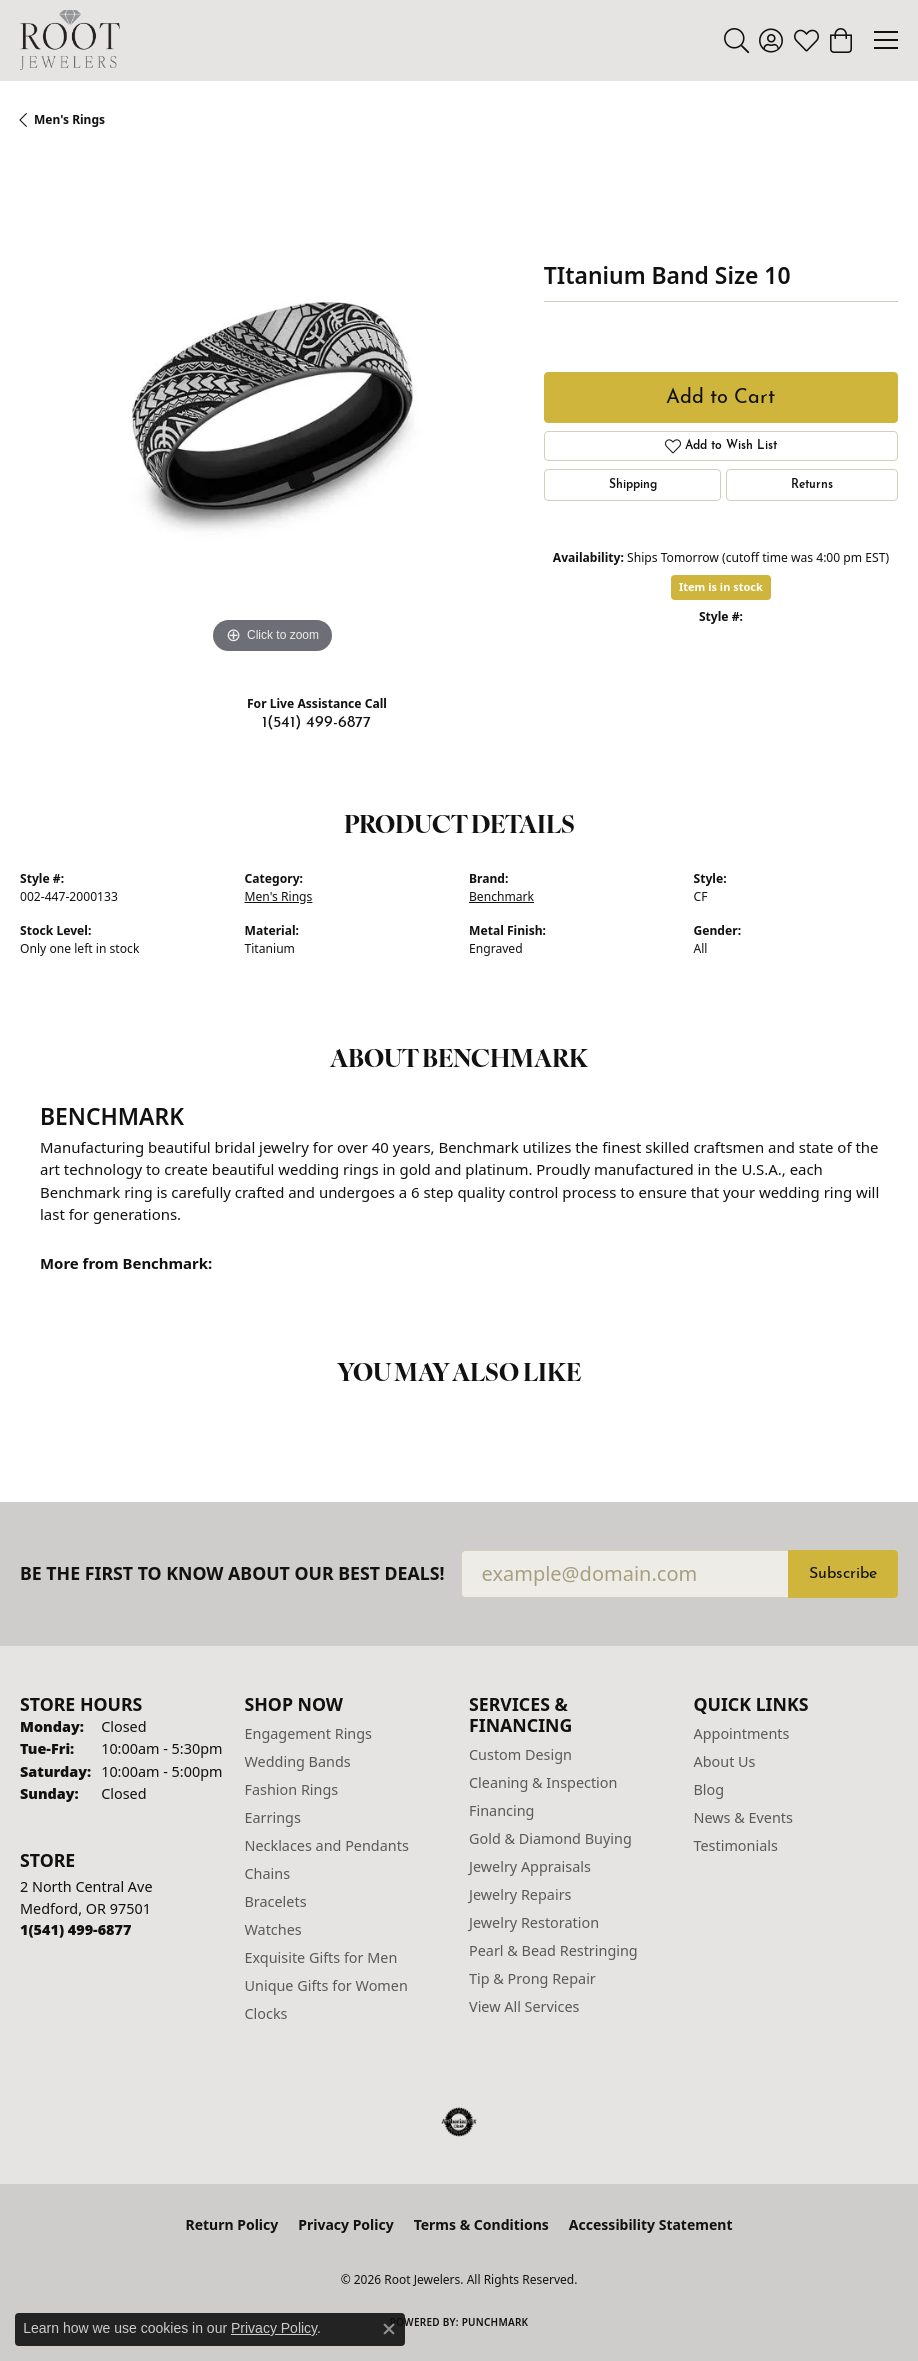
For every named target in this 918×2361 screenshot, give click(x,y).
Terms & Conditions (481, 2224)
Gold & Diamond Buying (550, 1838)
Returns (812, 485)
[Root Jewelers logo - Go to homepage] (70, 40)
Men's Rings (69, 119)
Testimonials (736, 1845)
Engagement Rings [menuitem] (309, 1733)
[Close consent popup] (389, 2329)
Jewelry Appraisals (530, 1866)
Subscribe (843, 1574)
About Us (725, 1761)
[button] (736, 40)
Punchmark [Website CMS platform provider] (495, 2322)
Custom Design (520, 1754)
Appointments (742, 1733)
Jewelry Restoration (534, 1922)
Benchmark (501, 896)
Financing (501, 1810)
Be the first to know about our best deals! (232, 1573)
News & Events (743, 1817)
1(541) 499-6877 (316, 723)
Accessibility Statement (651, 2224)
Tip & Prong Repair (532, 1978)
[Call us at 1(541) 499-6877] (75, 1929)
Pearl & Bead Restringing (553, 1950)
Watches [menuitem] (273, 1929)
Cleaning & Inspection (543, 1782)
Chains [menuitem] (268, 1873)
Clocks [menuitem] (266, 2013)
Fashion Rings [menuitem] (292, 1789)
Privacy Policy (345, 2224)
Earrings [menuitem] (273, 1817)
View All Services (524, 2006)
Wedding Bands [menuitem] (298, 1761)
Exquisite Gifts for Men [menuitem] (321, 1957)
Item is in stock (721, 586)
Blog (709, 1789)
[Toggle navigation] (886, 40)
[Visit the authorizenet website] (459, 2122)
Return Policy (232, 2224)
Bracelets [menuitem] (276, 1901)
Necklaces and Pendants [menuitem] (327, 1845)
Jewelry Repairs (520, 1894)
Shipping (633, 485)
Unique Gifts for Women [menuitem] (326, 1985)
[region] (272, 407)
